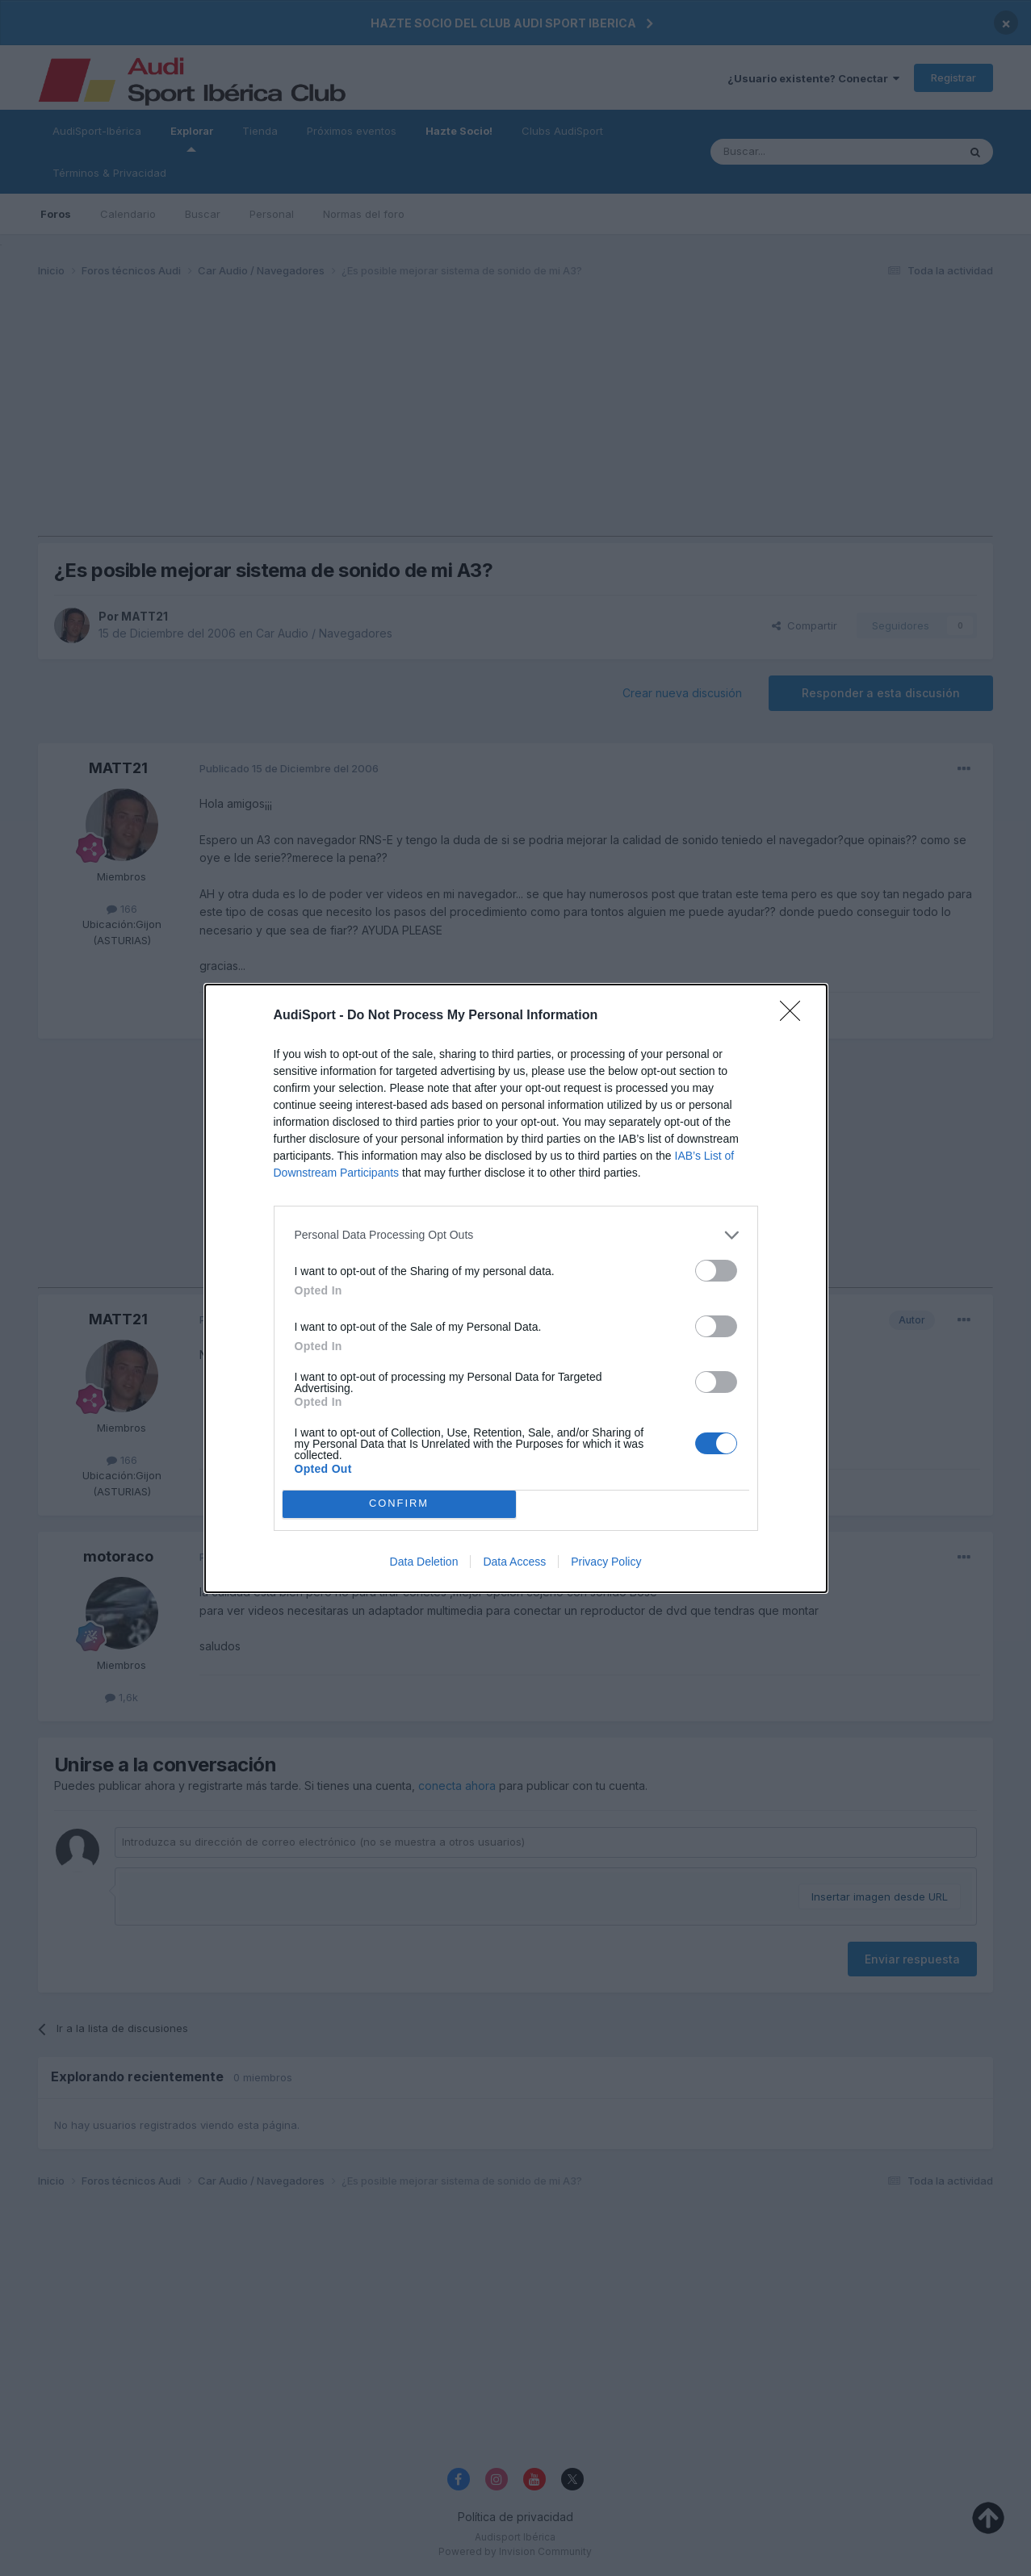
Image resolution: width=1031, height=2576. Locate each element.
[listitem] (516, 1235)
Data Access (514, 1561)
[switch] (716, 1271)
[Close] (795, 1016)
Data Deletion (424, 1561)
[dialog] (516, 1288)
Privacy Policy (606, 1561)
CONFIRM (399, 1504)
